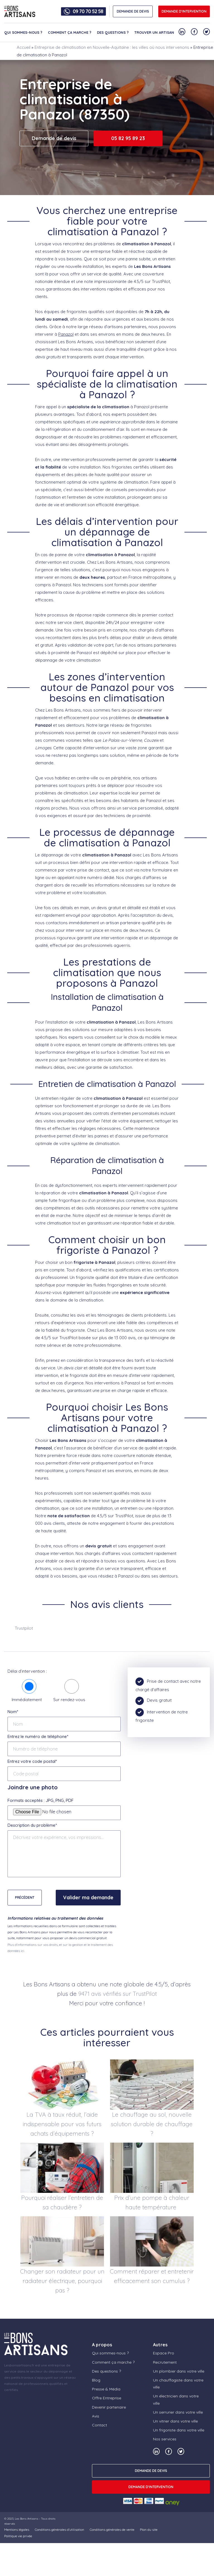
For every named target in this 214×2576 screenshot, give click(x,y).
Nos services (164, 2438)
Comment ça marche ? (69, 32)
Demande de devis (54, 138)
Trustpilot (24, 1628)
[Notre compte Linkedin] (182, 31)
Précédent (24, 1897)
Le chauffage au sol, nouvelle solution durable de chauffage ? (152, 2124)
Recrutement (165, 2362)
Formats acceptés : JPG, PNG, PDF (41, 1800)
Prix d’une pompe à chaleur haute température (151, 2202)
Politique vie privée (18, 2536)
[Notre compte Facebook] (194, 31)
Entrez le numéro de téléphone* (38, 1736)
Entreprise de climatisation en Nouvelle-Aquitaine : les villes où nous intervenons (112, 47)
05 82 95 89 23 (128, 138)
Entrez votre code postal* (32, 1761)
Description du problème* (32, 1825)
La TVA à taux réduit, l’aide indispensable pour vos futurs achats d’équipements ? (62, 2124)
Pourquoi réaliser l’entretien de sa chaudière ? (62, 2202)
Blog (96, 2380)
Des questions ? (113, 32)
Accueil (23, 47)
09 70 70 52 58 (88, 11)
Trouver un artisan (154, 32)
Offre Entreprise (106, 2397)
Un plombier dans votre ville (178, 2371)
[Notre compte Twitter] (206, 31)
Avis (95, 2416)
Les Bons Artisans (26, 2518)
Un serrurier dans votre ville (178, 2412)
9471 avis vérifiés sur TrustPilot (117, 1993)
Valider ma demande (88, 1897)
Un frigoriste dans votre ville (178, 2430)
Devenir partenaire (109, 2407)
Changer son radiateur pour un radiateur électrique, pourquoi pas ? (62, 2281)
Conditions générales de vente (112, 2529)
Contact (99, 2425)
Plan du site (148, 2529)
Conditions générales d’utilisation (59, 2529)
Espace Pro (163, 2353)
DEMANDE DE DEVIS (133, 11)
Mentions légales (16, 2529)
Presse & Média (106, 2389)
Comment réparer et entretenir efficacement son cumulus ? (152, 2276)
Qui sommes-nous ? (23, 32)
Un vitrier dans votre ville (175, 2421)
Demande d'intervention (184, 11)
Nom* (13, 1711)
